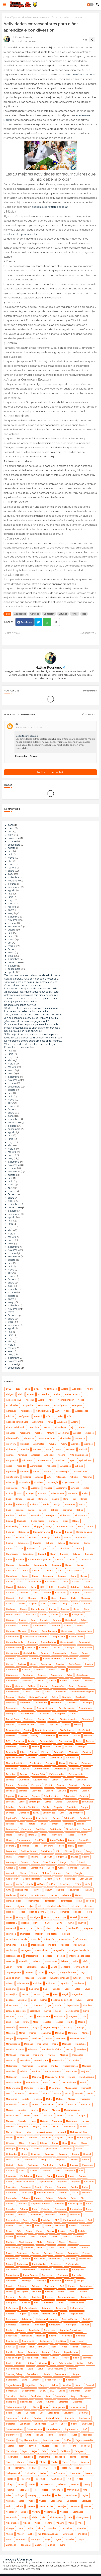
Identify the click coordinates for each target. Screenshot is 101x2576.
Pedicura (22, 2203)
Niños (74, 614)
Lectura (36, 1994)
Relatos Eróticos (70, 2319)
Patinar (37, 2198)
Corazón (10, 1659)
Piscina (61, 2231)
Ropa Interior (31, 2358)
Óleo (73, 2143)
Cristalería (74, 1670)
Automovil (61, 1488)
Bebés (80, 1510)
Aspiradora (24, 1482)
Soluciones (69, 2413)
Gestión (86, 1868)
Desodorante (85, 1708)
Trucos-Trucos (46, 2484)
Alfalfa (50, 1433)
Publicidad (55, 2281)
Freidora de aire (28, 1851)
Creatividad (12, 1670)
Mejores (85, 2071)
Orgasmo (63, 2154)
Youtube (70, 2539)
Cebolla (62, 1587)
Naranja (9, 2121)
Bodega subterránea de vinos (20, 1005)
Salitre (80, 2363)
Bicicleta (21, 1521)
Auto (24, 1488)
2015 (10, 1302)
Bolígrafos (23, 1532)
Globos (45, 1873)
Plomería (28, 2248)
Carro (73, 1576)
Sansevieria (11, 2380)
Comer (67, 1625)
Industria (35, 1939)
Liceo (25, 2005)
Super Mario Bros (14, 2429)
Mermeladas (32, 2082)
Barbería (34, 1504)
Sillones (50, 2402)
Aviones (75, 1488)
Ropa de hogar (13, 2358)
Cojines (22, 1620)
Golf (68, 1873)
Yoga (47, 2539)
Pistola (81, 2231)
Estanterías (69, 1796)
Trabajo (79, 2468)
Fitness (70, 1835)
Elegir (62, 1763)
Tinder (54, 2462)
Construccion (85, 1647)
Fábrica (56, 1818)
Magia (36, 2027)
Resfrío (52, 2336)
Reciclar (49, 2297)
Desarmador (41, 1703)
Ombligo (10, 2148)
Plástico (10, 2242)
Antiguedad (12, 1460)
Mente (72, 2077)
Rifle (31, 2347)
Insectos (65, 1945)
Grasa (9, 1884)
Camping (56, 1565)
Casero (75, 1581)
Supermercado (34, 2429)
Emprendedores (41, 1769)
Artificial (74, 1477)
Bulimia (9, 1543)
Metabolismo (69, 2082)
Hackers (60, 1890)
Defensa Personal (38, 1697)
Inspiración (11, 1950)
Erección (68, 1780)
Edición (33, 1752)
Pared (38, 2187)
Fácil (21, 1824)
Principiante (85, 2259)
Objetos (59, 2137)
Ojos (64, 2143)
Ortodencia (29, 2159)
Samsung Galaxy (14, 2374)
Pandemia (11, 2176)
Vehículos (86, 2501)
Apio (72, 1460)
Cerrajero (75, 1592)
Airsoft (46, 1427)
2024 (10, 874)
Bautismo (67, 1510)
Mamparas (46, 2033)
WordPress (21, 2539)
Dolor (79, 1741)
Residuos (80, 2336)
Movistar (72, 2104)
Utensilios (46, 2495)
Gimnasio (10, 1873)
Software (30, 2413)
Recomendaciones (67, 2297)
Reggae (23, 2314)
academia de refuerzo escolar (49, 206)
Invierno (36, 1961)
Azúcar (9, 1493)
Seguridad (30, 2385)
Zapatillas (25, 2545)
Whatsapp (47, 622)
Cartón (9, 1581)
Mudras (9, 2110)
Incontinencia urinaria (16, 1939)
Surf (85, 2429)
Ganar (35, 1862)
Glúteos (57, 1873)
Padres (62, 2165)
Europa (84, 1807)
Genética (72, 1868)
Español (86, 1791)
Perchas (10, 2215)
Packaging (33, 2165)
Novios (20, 2137)
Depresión (25, 1703)
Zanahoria (11, 2545)
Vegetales (72, 2501)
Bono (8, 1537)
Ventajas (62, 2506)
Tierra (32, 2462)
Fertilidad (40, 1829)
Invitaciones (51, 1961)
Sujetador (87, 2424)
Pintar (48, 2226)
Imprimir (38, 1934)
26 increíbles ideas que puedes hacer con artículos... (32, 991)
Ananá (58, 1449)
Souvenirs (69, 2418)
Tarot (21, 2446)
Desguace (28, 1708)
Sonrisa (37, 2418)
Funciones (22, 1857)
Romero (46, 2352)
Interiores (47, 1956)
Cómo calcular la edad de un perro (23, 985)
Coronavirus (70, 1659)
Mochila (79, 2093)
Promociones (61, 2270)
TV (34, 2490)
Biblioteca (65, 1515)
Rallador (36, 2292)
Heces (54, 1895)
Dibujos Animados (68, 1719)
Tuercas (75, 2484)
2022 (10, 956)
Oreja (24, 2154)
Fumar (9, 1857)
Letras (43, 2000)
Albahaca (10, 1433)
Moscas (71, 2099)
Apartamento (44, 1460)
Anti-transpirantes (79, 1455)
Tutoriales (23, 2490)
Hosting (25, 1923)
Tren (68, 2479)
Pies (20, 2226)
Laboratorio (23, 1983)
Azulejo (30, 1493)
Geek (61, 1868)
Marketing (38, 2055)
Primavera (70, 2259)
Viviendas (81, 2528)
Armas (36, 1471)
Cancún (80, 1565)
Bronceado (81, 1537)
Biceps (9, 1521)
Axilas (86, 1488)
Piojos (39, 2231)
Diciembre (87, 1719)
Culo (8, 1686)
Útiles (58, 2495)
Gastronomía (37, 1868)
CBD (42, 1587)
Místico (57, 2093)
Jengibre (65, 1967)
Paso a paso (27, 2192)
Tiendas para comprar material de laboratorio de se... (32, 975)
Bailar (85, 1493)
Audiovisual (11, 1488)
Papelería (62, 2181)
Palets (22, 2170)
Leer (55, 1994)
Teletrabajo (12, 2457)
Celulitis (10, 1592)
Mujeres (56, 2110)
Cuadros (42, 1675)
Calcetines (64, 1548)
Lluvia (86, 2011)
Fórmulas (24, 1846)
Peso (34, 2220)
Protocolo (63, 2275)
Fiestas (86, 1829)
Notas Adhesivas (44, 2132)
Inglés (24, 1945)
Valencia (10, 2501)
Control (44, 1653)
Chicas (63, 1598)
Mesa (45, 2082)
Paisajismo (87, 2165)
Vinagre (60, 2523)
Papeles (76, 2181)
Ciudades (10, 1609)
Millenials (19, 2093)
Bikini (65, 1521)
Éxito (62, 1813)
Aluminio (75, 1444)
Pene (88, 2209)
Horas (9, 1917)
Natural (44, 2121)
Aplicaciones (85, 1460)
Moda (90, 2093)
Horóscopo (60, 1917)
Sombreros (11, 2418)
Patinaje (26, 2198)
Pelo (34, 2209)
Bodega (10, 1532)
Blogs (49, 1526)
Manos (49, 2038)
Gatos (51, 1868)
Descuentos (12, 1708)
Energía (23, 1774)
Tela (43, 2451)
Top (8, 2468)
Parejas (49, 2187)
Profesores (11, 2270)
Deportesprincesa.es (27, 736)
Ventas (87, 2506)
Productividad (39, 2264)
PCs (83, 2198)
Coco (65, 1614)
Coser (33, 1664)
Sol (41, 2413)
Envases (10, 1780)
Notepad (61, 2132)
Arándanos (65, 1466)
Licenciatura (12, 2005)
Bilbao (75, 1521)
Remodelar (39, 2325)
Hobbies (10, 1912)
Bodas (91, 1526)
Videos (26, 2523)
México (41, 2088)
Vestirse (64, 2512)
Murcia (27, 2115)
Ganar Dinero (49, 1862)
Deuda (73, 1714)
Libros (90, 2000)
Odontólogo (83, 2137)
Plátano (51, 2242)
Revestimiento (77, 2341)
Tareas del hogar (51, 2440)
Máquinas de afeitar (52, 2049)
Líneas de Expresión (16, 2011)
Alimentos (29, 1438)
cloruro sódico (13, 1614)
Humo (23, 1928)
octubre (12, 841)
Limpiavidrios (72, 2005)
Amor (48, 1449)
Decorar (10, 1697)
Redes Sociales (76, 2303)
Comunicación (67, 1642)
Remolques (70, 2325)
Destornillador (27, 1714)
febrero (12, 867)
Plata (39, 2242)
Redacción (48, 2303)
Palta (57, 2170)
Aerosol (38, 1416)
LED (47, 1994)
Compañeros (12, 1636)
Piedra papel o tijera (73, 2220)
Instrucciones (42, 1950)
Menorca (36, 2077)
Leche (25, 1994)
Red (36, 2303)
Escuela (86, 1785)
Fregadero (11, 1851)
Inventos (10, 1961)
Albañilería (25, 1433)
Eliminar (34, 756)
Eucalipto (71, 1807)
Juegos (51, 1972)
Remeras (25, 2325)
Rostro (65, 2358)
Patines (49, 2198)
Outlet (9, 2165)
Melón (25, 2077)
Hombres (64, 1912)
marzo (11, 864)
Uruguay (32, 2495)
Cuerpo (75, 1681)
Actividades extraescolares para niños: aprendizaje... (32, 995)
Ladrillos (37, 1983)
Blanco (26, 1526)
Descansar (72, 1703)
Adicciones (26, 1411)
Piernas (9, 2226)
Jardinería (31, 1967)
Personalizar (12, 2220)
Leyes (80, 2000)
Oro (17, 2159)
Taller (74, 2435)
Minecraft (33, 2093)
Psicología (26, 2281)
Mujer (45, 2110)
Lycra (26, 2022)
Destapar (10, 1714)
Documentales (47, 1741)
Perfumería (35, 2215)
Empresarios (60, 1769)
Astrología (52, 1482)
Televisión (27, 2457)
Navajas (85, 2121)
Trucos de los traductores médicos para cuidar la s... (32, 998)
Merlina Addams (14, 2082)
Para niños (11, 2187)
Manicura (36, 2038)
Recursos (25, 2303)
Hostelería (11, 1923)
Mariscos (24, 2055)
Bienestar (53, 1521)
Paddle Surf (48, 2165)
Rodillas (87, 2347)
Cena (35, 1592)
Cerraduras (60, 1592)
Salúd (40, 2369)
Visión (30, 2528)
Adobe (67, 1411)
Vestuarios (78, 2512)
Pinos (38, 2226)
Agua (50, 1422)
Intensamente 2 (14, 1956)
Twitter (38, 622)
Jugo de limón (13, 1978)
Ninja (18, 2132)
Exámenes (24, 1813)
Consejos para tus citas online (20, 1001)
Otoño (85, 2159)
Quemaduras (86, 2286)
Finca (43, 1835)
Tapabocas (86, 2435)
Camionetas (86, 1559)
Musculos (48, 2115)
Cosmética (46, 1664)
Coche (43, 1614)
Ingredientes (37, 1945)
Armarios (24, 1471)
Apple (9, 1466)
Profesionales (72, 2264)
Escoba (9, 1785)
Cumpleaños (58, 1686)
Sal (52, 2363)
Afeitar (49, 1416)
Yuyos (81, 2539)
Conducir (43, 1647)
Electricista (72, 1758)
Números (33, 2137)
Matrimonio (27, 2066)
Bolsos (68, 1532)
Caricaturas (11, 1576)
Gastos (22, 1868)
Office (21, 2143)
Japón (9, 1967)
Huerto (70, 1923)
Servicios (10, 2396)
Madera (59, 2022)
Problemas (22, 2264)
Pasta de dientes (45, 2192)
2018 (10, 1201)
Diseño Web (85, 1730)
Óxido (20, 2165)
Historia (75, 1906)
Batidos (54, 1510)
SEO (52, 2391)
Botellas (20, 1537)
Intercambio (32, 1956)
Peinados (59, 2203)
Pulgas (80, 2281)
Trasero (89, 2473)
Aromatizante (80, 1471)
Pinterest (60, 2226)
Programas (45, 2270)
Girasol (23, 1873)
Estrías (59, 1802)
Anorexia (35, 1455)
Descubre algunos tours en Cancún (23, 1031)
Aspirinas (38, 1482)
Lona (20, 2016)
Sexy (73, 2396)
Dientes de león (26, 1725)
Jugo (83, 1972)
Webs (31, 2534)
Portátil (85, 2248)
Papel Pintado (46, 2181)
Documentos (65, 1741)
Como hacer (67, 1631)
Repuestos (11, 2336)
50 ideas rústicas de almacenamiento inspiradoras (31, 1008)
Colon (84, 1620)
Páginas (74, 2165)
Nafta (71, 2115)
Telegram (79, 2451)
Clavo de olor (38, 1609)
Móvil (60, 2104)
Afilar (60, 1416)
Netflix (56, 2126)
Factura (31, 1824)
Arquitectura (12, 1477)
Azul (19, 1493)
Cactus (87, 1543)
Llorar (58, 2011)
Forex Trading (57, 1840)
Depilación (81, 1697)
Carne (25, 1576)
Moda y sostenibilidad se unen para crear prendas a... (33, 1027)
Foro (36, 1846)
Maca (35, 2022)
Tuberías (62, 2484)
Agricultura (37, 1422)
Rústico (19, 2363)
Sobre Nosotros (77, 2407)
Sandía (47, 2374)
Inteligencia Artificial (79, 1950)
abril (10, 831)
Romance (32, 2352)
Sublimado (25, 2424)
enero (11, 870)
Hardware (11, 1895)
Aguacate (62, 1422)
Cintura (53, 1603)
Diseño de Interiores (45, 1730)
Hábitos (37, 1890)
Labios (9, 1983)
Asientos (10, 1482)
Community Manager (16, 1631)
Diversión (63, 1736)
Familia (43, 1824)
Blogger (38, 1526)
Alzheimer (11, 1449)
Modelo (25, 2099)
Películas (10, 2209)
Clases (23, 1609)
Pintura (72, 2226)
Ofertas (10, 2143)
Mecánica (42, 2066)
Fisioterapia (56, 1835)
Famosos (55, 1824)
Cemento (23, 1592)
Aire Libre (34, 1427)
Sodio (9, 2413)
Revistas (10, 2347)
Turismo (10, 2490)
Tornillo (33, 2468)
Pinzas (9, 2231)
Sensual (90, 2385)
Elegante (50, 1763)
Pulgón (9, 2286)
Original (87, 2154)
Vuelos (9, 2534)
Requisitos (26, 2336)
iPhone (64, 1961)
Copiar (85, 1653)
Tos (54, 2468)
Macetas (47, 2022)
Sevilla (23, 2396)
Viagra (24, 2517)
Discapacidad (12, 1730)
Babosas (42, 1493)
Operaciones (51, 2148)
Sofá (18, 2413)
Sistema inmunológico (17, 2407)
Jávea (44, 1967)
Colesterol (70, 1620)
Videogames (82, 2517)
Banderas (43, 1499)
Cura (71, 1686)
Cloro (86, 1609)
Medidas (36, 2071)
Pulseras (36, 2286)
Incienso (66, 1934)
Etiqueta (58, 1807)
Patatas (86, 2192)
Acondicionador (66, 1400)
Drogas (46, 1747)
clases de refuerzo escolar (79, 74)
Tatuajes (44, 2446)
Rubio (76, 2358)
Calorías (64, 1554)
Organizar (49, 2154)
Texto (9, 2462)
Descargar (87, 1703)
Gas (73, 1862)
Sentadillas (11, 2391)
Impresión (11, 1934)
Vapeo (31, 2501)
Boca (80, 1526)
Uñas (8, 2495)
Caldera (78, 1548)
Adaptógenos (60, 1405)
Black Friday (12, 1526)
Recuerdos (86, 2297)
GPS (58, 1879)
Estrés (48, 1802)
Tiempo (20, 2462)
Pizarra (9, 2237)
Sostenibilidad (53, 2418)
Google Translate (31, 1879)
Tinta (65, 2462)
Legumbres (78, 1994)
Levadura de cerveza (61, 2000)
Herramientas (32, 1901)
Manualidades (13, 2044)
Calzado (89, 1554)
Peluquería (60, 2209)
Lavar (87, 1989)
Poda (51, 2248)
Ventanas (75, 2506)
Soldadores (53, 2413)
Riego (22, 2347)
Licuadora (37, 2005)
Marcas (69, 2049)
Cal (52, 1548)
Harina (23, 1895)
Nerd (45, 2126)
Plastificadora (25, 2242)
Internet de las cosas (79, 1956)
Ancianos (70, 1449)
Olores (84, 2143)
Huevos (82, 1923)
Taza (56, 2446)
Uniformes (57, 2490)
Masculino (25, 2060)
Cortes (9, 1664)
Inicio (6, 17)
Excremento (49, 1813)
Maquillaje (81, 2044)
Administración (43, 1411)
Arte (49, 1477)
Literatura (35, 2011)
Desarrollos (57, 1703)
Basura (31, 1510)
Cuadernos (28, 1675)
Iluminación (73, 1928)
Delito (55, 1697)
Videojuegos (12, 2523)
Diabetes (28, 1719)
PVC (62, 2286)
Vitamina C (52, 2528)
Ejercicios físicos (14, 1758)
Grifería (41, 1884)
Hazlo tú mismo (38, 1895)
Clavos (52, 1609)
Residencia (66, 2336)
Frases (81, 1846)
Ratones (83, 2292)
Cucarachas (11, 1681)
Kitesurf (77, 1978)
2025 (10, 835)
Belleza (22, 1515)
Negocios (23, 2126)
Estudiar (63, 614)
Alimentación (12, 1438)
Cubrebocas (82, 1675)
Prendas (87, 2253)
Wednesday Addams (48, 2534)
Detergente (60, 1714)
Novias (9, 2137)
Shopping (11, 2402)
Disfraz (23, 1736)
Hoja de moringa (37, 1912)
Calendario (28, 1554)
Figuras (20, 1835)
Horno (47, 1917)
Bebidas (10, 1515)
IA (31, 1928)
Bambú (18, 1499)
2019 (10, 1158)
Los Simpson (43, 2016)
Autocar (48, 1488)
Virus (20, 2528)
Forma (71, 1840)
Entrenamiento (76, 1774)
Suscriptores (12, 2435)
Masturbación (41, 2060)
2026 (11, 825)
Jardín (19, 1967)
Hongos (77, 1912)
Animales (22, 1455)
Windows (82, 2534)
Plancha (55, 2237)
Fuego (89, 1851)
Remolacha (54, 2325)
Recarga (10, 2297)
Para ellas (89, 2181)
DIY (7, 1741)
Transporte (75, 2473)
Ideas (48, 1928)
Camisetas (24, 1565)
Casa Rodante (34, 1581)
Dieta (41, 1725)
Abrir (20, 1394)
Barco (82, 1504)
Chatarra (32, 1598)
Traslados (11, 2479)
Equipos (56, 1780)
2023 (10, 913)
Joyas (41, 1972)
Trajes (43, 2473)
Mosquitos (85, 2099)
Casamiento (51, 1581)
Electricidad (56, 1758)
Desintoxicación (67, 1708)
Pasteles (63, 2192)
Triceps (9, 2484)
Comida (79, 1625)
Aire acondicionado (15, 1427)
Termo (73, 2457)
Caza (33, 1587)
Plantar (66, 2237)
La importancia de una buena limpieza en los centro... (33, 1040)
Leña (33, 2000)
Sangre (76, 2374)
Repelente (34, 2330)
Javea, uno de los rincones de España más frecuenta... (33, 1014)
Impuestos (52, 1934)
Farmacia (68, 1824)
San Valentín (33, 2374)
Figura (9, 1835)
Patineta (62, 2198)
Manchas (59, 2033)
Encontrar (11, 1774)
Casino (87, 1581)
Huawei (47, 1923)
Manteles (61, 2038)
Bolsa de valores (41, 1532)
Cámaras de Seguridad (39, 1559)
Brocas (67, 1537)
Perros (63, 2215)
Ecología (81, 1747)
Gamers (24, 1862)
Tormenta (19, 2468)
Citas (75, 1603)
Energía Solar (38, 1774)
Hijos (31, 1906)
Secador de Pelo (53, 2380)
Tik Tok (43, 2462)
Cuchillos (40, 1681)
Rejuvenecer (77, 2314)
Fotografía (48, 1846)
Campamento (40, 1565)
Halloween (74, 1890)
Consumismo (12, 1653)
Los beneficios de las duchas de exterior (26, 1011)
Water (20, 2534)
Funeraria (47, 1857)
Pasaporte (11, 2192)
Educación (49, 614)
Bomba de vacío (84, 1532)
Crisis (62, 1670)
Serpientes (74, 2391)
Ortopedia (60, 2159)
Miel (8, 2093)
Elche (42, 1758)
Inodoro (52, 1945)
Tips (13, 17)
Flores (9, 1840)
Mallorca (10, 2033)
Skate (36, 2407)
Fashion (81, 1824)
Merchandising (87, 2077)
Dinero (77, 1725)
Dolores (90, 1741)
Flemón (82, 1835)
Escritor (60, 1785)
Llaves (47, 2011)
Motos (35, 2104)
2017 (10, 1243)
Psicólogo (41, 2281)
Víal (44, 2517)
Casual (9, 1587)
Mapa (55, 2044)
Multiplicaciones (72, 2110)
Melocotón (11, 2077)
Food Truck (40, 1840)
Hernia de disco (13, 1901)
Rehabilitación (49, 2314)
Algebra (77, 1433)
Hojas (53, 1912)
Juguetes (29, 1978)
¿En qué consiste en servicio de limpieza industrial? (32, 1018)
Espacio (49, 1791)
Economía (11, 1752)
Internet (61, 1956)
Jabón (85, 1961)
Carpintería (47, 1576)
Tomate (85, 2462)
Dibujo (52, 1719)
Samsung (71, 2369)
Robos (64, 2347)
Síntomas (77, 2402)
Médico (23, 2071)
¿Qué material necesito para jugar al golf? (26, 1021)
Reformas (46, 2308)
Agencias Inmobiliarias (17, 1422)
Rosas (55, 2358)
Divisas (76, 1736)
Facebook (26, 622)
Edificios (45, 1752)
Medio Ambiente (53, 2071)
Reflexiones (12, 2308)
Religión (87, 2319)
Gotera (48, 1879)
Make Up (68, 2027)
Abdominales (50, 1389)
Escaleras (81, 1780)
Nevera (84, 2126)
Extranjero (27, 1818)
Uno (85, 2490)
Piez (28, 2226)
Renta (9, 2330)
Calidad (42, 1554)
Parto (85, 2187)
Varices (42, 2501)
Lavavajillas (12, 1994)
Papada (60, 2176)
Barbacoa (21, 1504)
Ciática (9, 1603)
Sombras (83, 2413)
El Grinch (31, 1758)
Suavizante (84, 2418)
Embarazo (86, 1763)
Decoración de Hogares (82, 1692)
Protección (47, 2275)
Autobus (35, 1488)
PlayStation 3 (13, 2248)
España (73, 1791)
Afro (69, 1416)
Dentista (66, 1697)
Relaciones (11, 2319)
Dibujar (41, 1719)
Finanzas (32, 1835)
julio (10, 851)
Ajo (72, 1427)
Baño (65, 1499)
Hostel (84, 1917)
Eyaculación (42, 1818)
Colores (25, 1625)
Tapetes (10, 2440)
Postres (35, 2253)
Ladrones (50, 1983)
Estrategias (34, 1802)
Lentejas (22, 2000)
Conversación (59, 1653)
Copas (74, 1653)
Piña (19, 2231)
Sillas (39, 2402)
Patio (73, 2198)
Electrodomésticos (15, 1763)
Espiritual (22, 1796)
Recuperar (11, 2303)
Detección (44, 1714)
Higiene (20, 1906)
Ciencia (21, 1603)
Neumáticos (70, 2126)
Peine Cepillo (75, 2203)
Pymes (71, 2286)
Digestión (54, 1725)
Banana (30, 1499)
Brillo (57, 1537)
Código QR (77, 1614)
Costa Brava (75, 1664)
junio (10, 854)
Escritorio (73, 1785)
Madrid (81, 2022)
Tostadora (65, 2468)
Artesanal (61, 1477)
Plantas (78, 2237)
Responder (21, 756)
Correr (84, 1659)
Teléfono (65, 2451)
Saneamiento (61, 2374)
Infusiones (11, 1945)
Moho (49, 2099)
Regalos (10, 2314)
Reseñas (40, 2336)
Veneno (31, 2506)
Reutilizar (61, 2341)
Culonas (19, 1686)
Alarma (82, 1427)
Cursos (26, 1692)
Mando (85, 2033)
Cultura (43, 1686)
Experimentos (76, 1813)
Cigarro (33, 1603)
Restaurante (46, 2341)
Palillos (33, 2170)
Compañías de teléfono (35, 1636)
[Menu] (4, 4)
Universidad (73, 2490)
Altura (64, 1444)
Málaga (80, 2027)
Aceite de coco (72, 1394)
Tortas (44, 2468)
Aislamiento (61, 1427)
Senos (78, 2385)
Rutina (31, 2363)
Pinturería (85, 2226)
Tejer (34, 2451)
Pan (81, 2170)
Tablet (51, 2435)
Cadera (9, 1548)
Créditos (38, 1670)
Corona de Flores (51, 1659)
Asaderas (87, 1477)
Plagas (43, 2237)
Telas (53, 2451)
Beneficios (36, 1515)
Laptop (56, 1989)
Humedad (11, 1928)
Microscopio (71, 2088)
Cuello (52, 1681)
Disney (34, 1736)
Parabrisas (26, 2187)
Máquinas (32, 2049)
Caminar (59, 1559)
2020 (11, 1116)
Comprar (32, 1642)
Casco (65, 1581)
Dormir (35, 1747)
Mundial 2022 (12, 2115)
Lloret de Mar (72, 2011)
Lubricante (59, 2016)
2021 (10, 1073)
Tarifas (67, 2440)
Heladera (66, 1895)
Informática (81, 1939)
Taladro (63, 2435)
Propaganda (78, 2270)
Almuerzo (80, 1438)
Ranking (49, 2292)
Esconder (22, 1785)
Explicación (11, 1818)
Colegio (57, 1620)
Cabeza (49, 1543)
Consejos (34, 614)
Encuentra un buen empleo (19, 1047)
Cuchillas (26, 1681)
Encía (87, 1769)
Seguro (43, 2385)
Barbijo (57, 1504)
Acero (41, 1400)
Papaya (82, 2176)
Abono (90, 1389)
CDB (51, 1587)
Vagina (84, 2495)
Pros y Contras (30, 2275)
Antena (61, 1455)
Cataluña (21, 1587)
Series (62, 2391)
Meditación (71, 2071)
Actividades (20, 614)
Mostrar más (90, 690)
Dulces (68, 1747)
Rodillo (9, 2352)
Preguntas (73, 2253)
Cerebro (47, 1592)
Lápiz (46, 1989)
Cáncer (68, 1565)
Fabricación (69, 1818)
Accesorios (43, 1394)
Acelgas (30, 1400)
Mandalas (73, 2033)
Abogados (77, 1389)
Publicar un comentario (50, 772)
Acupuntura (43, 1405)
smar (45, 2407)
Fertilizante (56, 1829)
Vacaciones (71, 2495)
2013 (10, 1354)
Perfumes (50, 2215)
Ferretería (26, 1829)
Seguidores (72, 2380)
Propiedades (12, 2275)
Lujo (84, 2016)
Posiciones (22, 2253)
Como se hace (85, 1631)
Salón (90, 2363)
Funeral (34, 1857)
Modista (38, 2099)
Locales (10, 2016)
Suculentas (40, 2424)
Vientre (48, 2523)
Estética (10, 1802)
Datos (38, 1692)
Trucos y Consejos (17, 2559)
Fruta (79, 1851)
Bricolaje (46, 1537)
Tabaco (39, 2435)
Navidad (10, 2126)
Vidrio (37, 2523)
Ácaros (30, 1394)
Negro (36, 2126)
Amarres (37, 1449)
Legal (65, 1994)
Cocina (54, 1614)
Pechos (9, 2203)
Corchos (35, 1659)
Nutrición (46, 2137)
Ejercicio (87, 1752)
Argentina (11, 1471)
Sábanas (42, 2363)
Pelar (88, 2203)
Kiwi (88, 1978)
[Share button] (56, 622)
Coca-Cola (30, 1614)
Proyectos (11, 2281)
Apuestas (51, 1466)
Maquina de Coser (15, 2049)
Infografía (49, 1939)
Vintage (10, 2528)
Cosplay (60, 1664)
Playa (62, 2242)
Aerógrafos (24, 1416)
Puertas (69, 2281)
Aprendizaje (36, 1466)
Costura (89, 1664)
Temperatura (43, 2457)
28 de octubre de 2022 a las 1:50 (28, 727)
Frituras (68, 1851)
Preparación (12, 2259)
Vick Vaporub (56, 2517)
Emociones (11, 1769)
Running (87, 2358)
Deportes (11, 1703)
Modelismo (11, 2099)
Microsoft (86, 2088)
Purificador (50, 2286)
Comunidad (84, 1642)
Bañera (55, 1499)
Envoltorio (24, 1780)
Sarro (24, 2380)
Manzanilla (42, 2044)
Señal (43, 2391)
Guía (87, 1884)
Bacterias (73, 1493)
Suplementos (71, 2429)
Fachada (10, 1824)
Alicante (90, 1433)
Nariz (33, 2121)
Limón (58, 2005)
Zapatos (39, 2545)
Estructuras (72, 1802)
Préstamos (39, 2259)
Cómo (34, 1631)
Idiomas (60, 1928)
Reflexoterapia (29, 2308)
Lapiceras (34, 1989)
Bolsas (57, 1532)
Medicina (86, 2066)
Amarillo (25, 1449)
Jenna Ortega (81, 1967)
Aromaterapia (62, 1471)
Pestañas (45, 2220)
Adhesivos (11, 1411)
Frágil (71, 1846)
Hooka (89, 1912)
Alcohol (38, 1433)
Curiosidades (12, 1692)
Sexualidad (60, 2396)
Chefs (44, 1598)
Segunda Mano (13, 2385)
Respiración (12, 2341)
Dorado (24, 1747)
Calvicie (77, 1554)
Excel (36, 1813)
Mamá (22, 2033)
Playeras (73, 2242)
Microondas (55, 2088)
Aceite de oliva (13, 1400)
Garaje (63, 1862)
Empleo (25, 1769)
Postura (48, 2253)
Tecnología (11, 2451)
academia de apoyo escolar (20, 234)
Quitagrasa (22, 2292)
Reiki (63, 2314)
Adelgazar (77, 1405)
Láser (67, 1989)
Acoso (81, 1400)
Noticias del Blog (78, 2132)
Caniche (36, 1570)
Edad (22, 1752)
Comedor (55, 1625)
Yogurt (57, 2539)
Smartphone (58, 2407)
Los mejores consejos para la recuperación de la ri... (32, 988)
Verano (24, 2512)
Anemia (9, 1455)
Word (8, 2539)
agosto (11, 848)
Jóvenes (29, 1972)
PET (57, 2220)
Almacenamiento (46, 1438)
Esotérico (36, 1791)
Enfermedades (56, 1774)
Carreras (62, 1576)
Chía (53, 1598)
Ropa (56, 2352)
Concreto (30, 1647)
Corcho (22, 1659)
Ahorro (74, 1422)
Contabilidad (29, 1653)
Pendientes (76, 2209)
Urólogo (19, 2495)
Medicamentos (70, 2066)
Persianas (75, 2215)
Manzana (28, 2044)
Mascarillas (77, 2055)
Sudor (53, 2424)
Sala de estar (65, 2363)
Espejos (10, 1796)
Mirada (46, 2093)
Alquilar (52, 1444)
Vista (40, 2528)
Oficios (43, 2143)
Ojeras (54, 2143)
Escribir (48, 1785)
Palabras (10, 2170)
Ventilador (11, 2512)
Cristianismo (12, 1675)
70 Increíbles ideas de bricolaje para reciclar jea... (30, 1044)
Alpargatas (38, 1444)
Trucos (31, 2484)
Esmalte (23, 1791)
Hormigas (21, 1917)
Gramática (70, 1879)
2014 (10, 1322)
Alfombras (63, 1433)
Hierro (9, 1906)
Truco (21, 2484)
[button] (90, 4)
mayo (11, 828)
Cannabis (49, 1570)
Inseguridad (79, 1945)
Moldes (60, 2099)
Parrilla (74, 2187)
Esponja (36, 1796)
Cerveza (88, 1592)
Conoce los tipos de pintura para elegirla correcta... (32, 1024)
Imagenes (88, 1928)
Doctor (31, 1741)
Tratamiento (55, 2479)
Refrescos (61, 2308)
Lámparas (11, 1989)
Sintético (63, 2402)
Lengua (9, 2000)
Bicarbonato (81, 1515)
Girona (34, 1873)
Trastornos (39, 2479)
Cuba (69, 1675)
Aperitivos (60, 1460)
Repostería (49, 2330)
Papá (49, 2176)
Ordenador (11, 2154)
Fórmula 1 (11, 1846)
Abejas (64, 1389)
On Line (36, 2148)
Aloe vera (11, 1444)
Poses (9, 2253)
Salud (30, 2369)
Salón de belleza (14, 2369)
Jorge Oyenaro (13, 1972)
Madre (71, 2022)
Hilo (40, 1906)
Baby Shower (57, 1493)
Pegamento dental (40, 2203)
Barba (9, 1504)
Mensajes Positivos (54, 2077)
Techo (73, 2446)
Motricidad (48, 2104)
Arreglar (27, 1477)
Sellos (55, 2385)
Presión (26, 2259)
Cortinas (21, 1664)
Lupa (8, 2022)
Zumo (62, 2545)
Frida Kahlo (46, 1851)
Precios (59, 2253)
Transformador (57, 2473)
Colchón (44, 1620)
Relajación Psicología (47, 2319)
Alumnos (88, 1444)
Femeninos (11, 1829)
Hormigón (35, 1917)
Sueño (74, 2424)
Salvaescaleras (55, 2369)
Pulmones (22, 2286)
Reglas (34, 2314)
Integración (58, 1950)
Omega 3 (23, 2148)
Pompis (72, 2248)
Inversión (23, 1961)
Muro (36, 2115)
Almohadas (65, 1438)
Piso (72, 2231)
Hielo (79, 1901)
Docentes (19, 1741)
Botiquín (33, 1537)
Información (65, 1939)
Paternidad (11, 2198)
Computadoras (48, 1642)
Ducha (58, 1747)
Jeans (54, 1967)
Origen (75, 2154)
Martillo (52, 2055)
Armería (47, 1471)
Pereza (21, 2215)
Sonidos (25, 2418)
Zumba (51, 2545)
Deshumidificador (45, 1708)
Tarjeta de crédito (84, 2440)
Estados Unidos (51, 1796)
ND (16, 723)
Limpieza (87, 2005)
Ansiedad (49, 1455)
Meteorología (13, 2088)
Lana (22, 1989)
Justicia (42, 1978)
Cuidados (88, 1681)
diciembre (13, 877)
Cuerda (63, 1681)
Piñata (29, 2231)
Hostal (73, 1917)
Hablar (48, 1890)
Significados (26, 2402)
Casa (19, 1581)
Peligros (24, 2209)
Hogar (22, 1912)
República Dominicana (71, 2330)
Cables (61, 1543)
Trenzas (79, 2479)
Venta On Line (46, 2506)
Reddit (61, 2303)
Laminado (79, 1983)
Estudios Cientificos (28, 1807)
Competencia (76, 1636)
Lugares (73, 2016)
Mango (9, 2038)
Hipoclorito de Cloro (57, 1906)
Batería (42, 1510)
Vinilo (71, 2523)
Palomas (46, 2170)
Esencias (10, 1791)
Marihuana (11, 2055)
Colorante (11, 1625)
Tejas (24, 2451)
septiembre (14, 844)
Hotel (36, 1923)
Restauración (28, 2341)
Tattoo (32, 2446)
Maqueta (66, 2044)
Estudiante (87, 1802)
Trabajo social (13, 2473)
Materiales (74, 2060)
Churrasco (86, 1598)
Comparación (58, 1636)
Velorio (19, 2506)
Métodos (28, 2088)
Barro (8, 1510)
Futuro (85, 1857)
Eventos (10, 1813)
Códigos (10, 1620)
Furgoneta (61, 1857)
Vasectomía (56, 2501)
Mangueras (22, 2038)
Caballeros (23, 1543)
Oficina (32, 2143)
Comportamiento (14, 1642)
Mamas (32, 2033)
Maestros (23, 2027)
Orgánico (35, 2154)
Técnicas (85, 2446)
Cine (43, 1603)
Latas (77, 1989)
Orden (79, 2148)
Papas (71, 2176)
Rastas (61, 2292)
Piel (90, 2220)
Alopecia (24, 1444)
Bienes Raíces (37, 1521)
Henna (78, 1895)
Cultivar (32, 1686)
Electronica (35, 1763)
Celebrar (74, 1587)
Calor (53, 1554)
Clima (76, 1609)
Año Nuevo (27, 1460)
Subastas (10, 2424)
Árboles (79, 1466)
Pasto (75, 2192)
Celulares (88, 1587)
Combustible (39, 1625)
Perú (25, 2220)
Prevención (55, 2259)
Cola (33, 1620)
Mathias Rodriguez (49, 667)
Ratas (71, 2292)
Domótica (11, 1747)
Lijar (49, 2005)
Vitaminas (67, 2528)
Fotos (61, 1846)
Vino (80, 2523)
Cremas (51, 1670)
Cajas (43, 1548)
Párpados (61, 2187)
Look (30, 2016)
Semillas (66, 2385)
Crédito (26, 1670)
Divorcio (88, 1736)
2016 (10, 1286)
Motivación (11, 2104)
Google (78, 1873)
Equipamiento (40, 1780)
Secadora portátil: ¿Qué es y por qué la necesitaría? (31, 978)
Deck (47, 1692)
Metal (83, 2082)
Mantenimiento (77, 2038)
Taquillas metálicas (28, 2440)
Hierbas (90, 1901)
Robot (75, 2347)
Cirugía (65, 1603)
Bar (74, 1499)
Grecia (29, 1884)
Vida (69, 2517)
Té (64, 2446)
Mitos (68, 2093)
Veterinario (11, 2517)
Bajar (8, 1499)
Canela (24, 1570)
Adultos (10, 1416)
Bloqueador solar (65, 1526)
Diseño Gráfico (67, 1730)
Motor (25, 2104)
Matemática (58, 2060)
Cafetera (31, 1548)
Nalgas (82, 2115)
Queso (9, 2292)
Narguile (22, 2121)
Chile (73, 1598)
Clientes (64, 1609)
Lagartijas (65, 1983)
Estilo (22, 1802)
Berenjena (51, 1515)
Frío (58, 1851)
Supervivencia (53, 2429)
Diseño (27, 1730)
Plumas (41, 2248)
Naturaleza (71, 2121)
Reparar (20, 2330)
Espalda (62, 1791)
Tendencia (60, 2457)
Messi (55, 2082)
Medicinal (11, 2071)
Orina (8, 2159)
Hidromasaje (66, 1901)
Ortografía (45, 2159)
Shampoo (84, 2396)
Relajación (27, 2319)
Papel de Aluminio (25, 2181)
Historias (88, 1906)
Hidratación (49, 1901)
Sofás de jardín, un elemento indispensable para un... (32, 1034)
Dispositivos (49, 1736)
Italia (75, 1961)
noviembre (14, 838)
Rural (8, 2363)
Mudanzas (86, 2104)
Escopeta (36, 1785)
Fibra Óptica (72, 1829)
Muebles (22, 2110)
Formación (84, 1840)
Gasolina (10, 1868)
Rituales (42, 2347)
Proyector (77, 2275)
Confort (57, 1647)
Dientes (10, 1725)
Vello (8, 2506)
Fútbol (74, 1857)
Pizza (32, 2237)
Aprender (21, 1466)
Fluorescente (23, 1840)
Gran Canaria (86, 1879)
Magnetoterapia (51, 2027)
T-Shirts (27, 2435)
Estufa (46, 1807)
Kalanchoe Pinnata (59, 1978)
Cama (9, 1559)
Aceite (57, 1394)
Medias (54, 2066)
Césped (10, 1598)
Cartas (83, 1576)
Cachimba (74, 1543)
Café (20, 1548)
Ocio (70, 2137)
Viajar (34, 2517)
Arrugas (39, 1477)
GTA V (78, 1884)
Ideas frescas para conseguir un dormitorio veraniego (33, 1037)
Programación (28, 2270)
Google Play (12, 1879)
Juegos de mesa (68, 1972)
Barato (84, 1499)
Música (60, 2115)
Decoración (60, 1692)
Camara (20, 1559)
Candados (11, 1570)
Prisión (9, 2264)
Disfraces (10, 1736)
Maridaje (81, 2049)
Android (83, 1449)
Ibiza (39, 1928)
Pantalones (26, 2176)
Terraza (84, 2457)
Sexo (48, 2396)
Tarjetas (10, 2446)
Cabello (37, 1543)
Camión (71, 1559)
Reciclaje (36, 2297)
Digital (66, 1725)
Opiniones (67, 2148)
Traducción (29, 2473)
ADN (57, 1411)
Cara (60, 1570)
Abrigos (10, 1394)
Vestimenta (50, 2512)
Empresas (75, 1769)
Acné (51, 1400)
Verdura (36, 2512)
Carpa (35, 1576)
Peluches (46, 2209)
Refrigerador (76, 2308)
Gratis (19, 1884)
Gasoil (82, 1862)
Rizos (53, 2347)
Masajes (64, 2055)
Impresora (25, 1934)
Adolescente (81, 1411)
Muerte (34, 2110)
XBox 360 (35, 2539)
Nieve (9, 2132)
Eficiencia (73, 1752)
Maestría (10, 2027)
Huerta (59, 1923)
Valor (21, 2501)
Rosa (44, 2358)
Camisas (10, 1565)
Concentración (13, 1647)
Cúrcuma (82, 1686)
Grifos (52, 1884)
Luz (17, 2022)
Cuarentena (56, 1675)
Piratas (50, 2231)
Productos (56, 2264)
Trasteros (25, 2479)
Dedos (21, 1697)
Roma (20, 2352)
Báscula (19, 1510)
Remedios (11, 2325)
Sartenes (36, 2380)
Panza (39, 2176)
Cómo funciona (49, 1631)
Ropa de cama (71, 2352)
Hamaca (88, 1890)
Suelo (64, 2424)
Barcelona (70, 1504)
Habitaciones (21, 1890)
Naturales (57, 2121)
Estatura (84, 1796)
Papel (9, 2181)
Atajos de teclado (71, 1482)
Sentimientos (28, 2391)
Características (74, 1570)
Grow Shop (65, 1884)
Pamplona (70, 2170)
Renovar (85, 2325)
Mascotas (11, 2060)
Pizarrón (21, 2237)
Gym (8, 1890)
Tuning (86, 2484)
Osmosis (74, 2159)
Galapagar (11, 1862)
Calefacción (12, 1554)
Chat (20, 1598)
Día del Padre (12, 1719)
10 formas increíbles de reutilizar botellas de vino (30, 982)
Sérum (88, 2391)
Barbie (46, 1504)
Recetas (23, 2297)
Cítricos (86, 1603)
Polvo (62, 2248)
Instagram (26, 1950)
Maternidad (11, 2066)
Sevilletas (36, 2396)
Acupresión (27, 1405)
